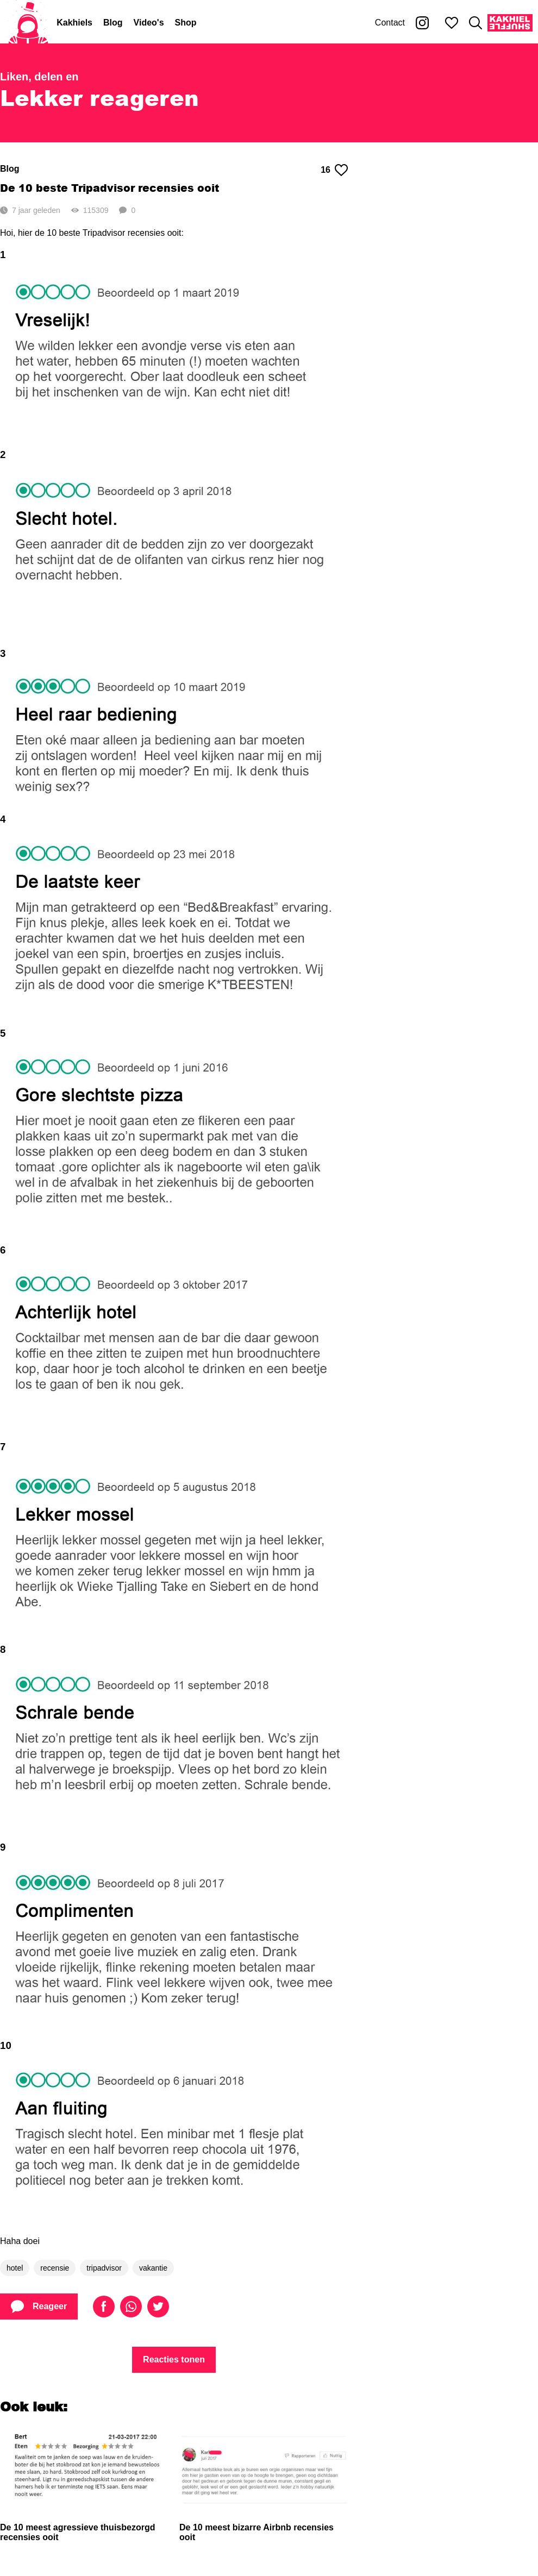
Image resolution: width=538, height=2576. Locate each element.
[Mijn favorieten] (452, 22)
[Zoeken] (475, 22)
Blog (113, 22)
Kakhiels (74, 22)
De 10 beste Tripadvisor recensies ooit (109, 187)
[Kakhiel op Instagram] (422, 22)
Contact (390, 22)
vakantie (153, 2268)
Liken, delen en (39, 77)
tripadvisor (104, 2268)
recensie (54, 2268)
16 (334, 170)
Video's (149, 22)
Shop (186, 22)
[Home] (28, 23)
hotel (15, 2268)
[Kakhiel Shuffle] (510, 23)
